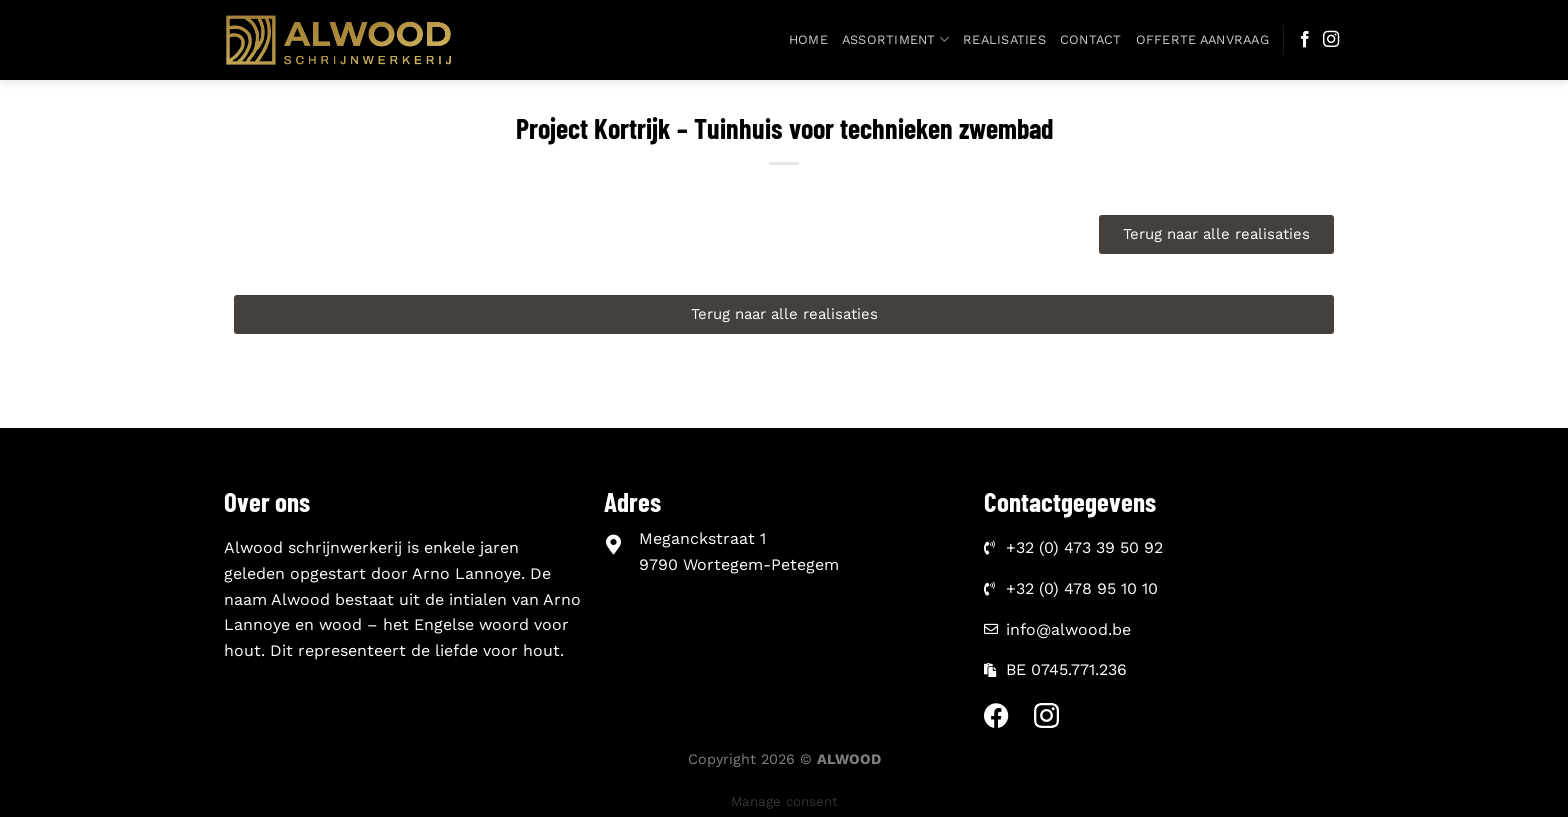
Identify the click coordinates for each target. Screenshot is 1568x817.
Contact (1091, 39)
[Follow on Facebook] (1305, 40)
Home (808, 39)
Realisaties (1004, 39)
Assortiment (895, 39)
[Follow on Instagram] (1331, 40)
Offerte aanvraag (1202, 39)
